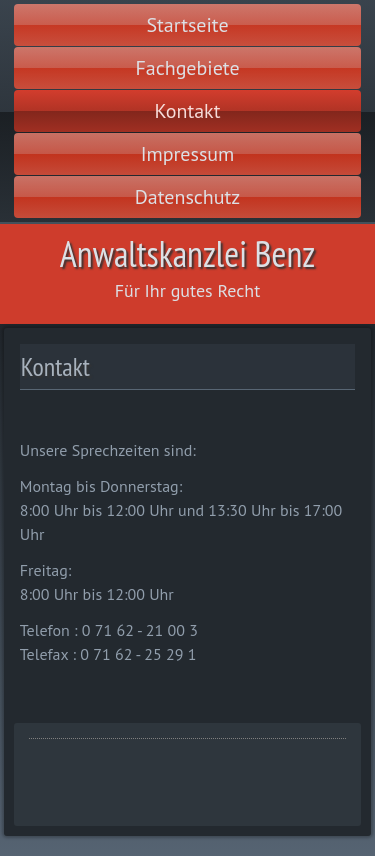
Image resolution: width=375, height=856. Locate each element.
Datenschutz (188, 197)
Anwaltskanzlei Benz (187, 253)
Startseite (187, 25)
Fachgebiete (187, 68)
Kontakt (188, 111)
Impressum (188, 154)
